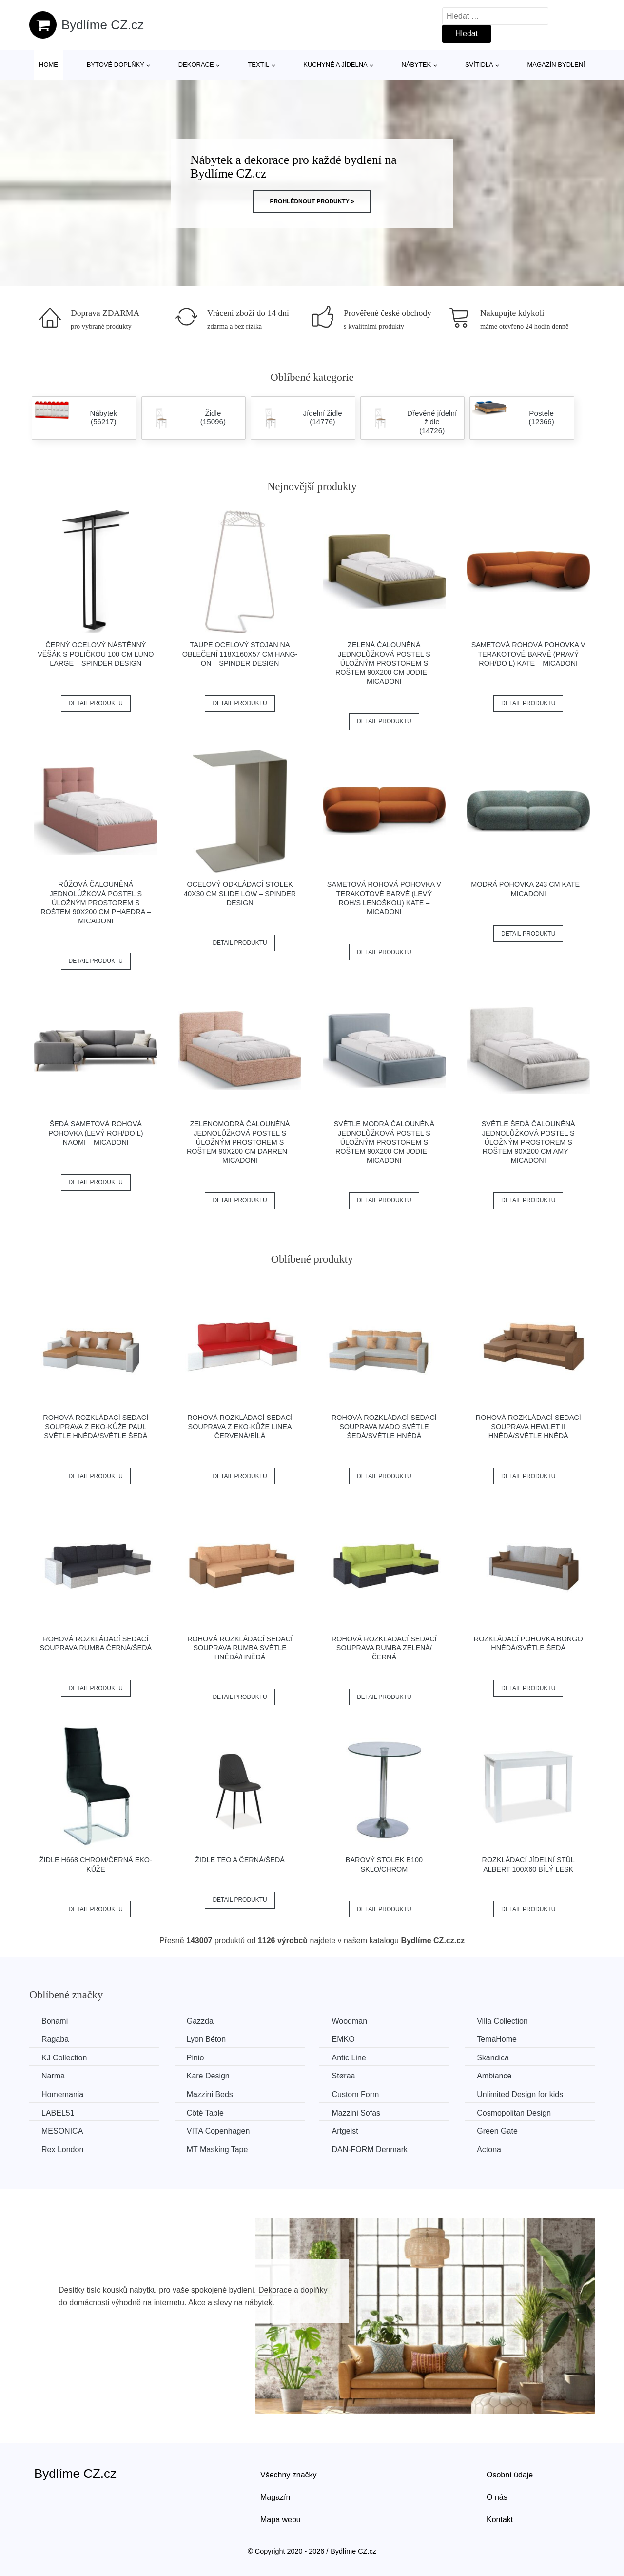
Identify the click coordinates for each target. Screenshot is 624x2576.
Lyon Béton (206, 2039)
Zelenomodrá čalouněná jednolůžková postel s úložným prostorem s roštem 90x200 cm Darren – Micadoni (240, 1142)
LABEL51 (58, 2113)
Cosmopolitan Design (514, 2113)
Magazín (275, 2497)
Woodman (349, 2021)
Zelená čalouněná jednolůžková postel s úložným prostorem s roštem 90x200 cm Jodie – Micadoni (384, 663)
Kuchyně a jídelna (335, 64)
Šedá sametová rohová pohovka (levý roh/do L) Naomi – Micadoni (95, 1133)
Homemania (62, 2094)
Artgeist (345, 2131)
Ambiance (494, 2076)
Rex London (62, 2149)
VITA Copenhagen (218, 2131)
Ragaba (55, 2039)
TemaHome (497, 2039)
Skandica (493, 2058)
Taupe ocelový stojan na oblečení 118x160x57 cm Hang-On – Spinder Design (240, 654)
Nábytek (416, 64)
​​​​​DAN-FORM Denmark (370, 2149)
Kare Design (208, 2076)
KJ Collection (64, 2058)
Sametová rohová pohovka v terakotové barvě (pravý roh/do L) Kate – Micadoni (528, 654)
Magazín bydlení (556, 64)
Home (48, 64)
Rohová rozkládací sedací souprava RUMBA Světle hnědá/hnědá (239, 1648)
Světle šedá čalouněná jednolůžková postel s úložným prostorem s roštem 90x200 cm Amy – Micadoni (528, 1142)
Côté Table (205, 2113)
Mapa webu (280, 2520)
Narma (53, 2076)
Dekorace (196, 64)
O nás (497, 2497)
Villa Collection (502, 2021)
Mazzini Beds (210, 2094)
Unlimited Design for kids (520, 2094)
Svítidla (479, 64)
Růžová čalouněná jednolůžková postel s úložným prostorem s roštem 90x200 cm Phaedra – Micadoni (95, 902)
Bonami (54, 2021)
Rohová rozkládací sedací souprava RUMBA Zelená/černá (384, 1648)
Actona (489, 2149)
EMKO (343, 2039)
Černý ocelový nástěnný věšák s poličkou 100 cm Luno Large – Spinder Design (96, 654)
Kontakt (500, 2520)
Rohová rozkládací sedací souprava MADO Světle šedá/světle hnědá (384, 1426)
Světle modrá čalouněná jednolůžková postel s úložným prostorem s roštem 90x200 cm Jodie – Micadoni (384, 1142)
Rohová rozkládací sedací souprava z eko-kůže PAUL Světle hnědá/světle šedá (95, 1426)
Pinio (195, 2058)
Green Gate (497, 2131)
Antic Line (349, 2058)
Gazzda (200, 2021)
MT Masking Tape (217, 2149)
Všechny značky (288, 2475)
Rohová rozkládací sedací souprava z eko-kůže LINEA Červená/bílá (239, 1426)
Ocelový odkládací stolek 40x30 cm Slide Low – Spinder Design (240, 893)
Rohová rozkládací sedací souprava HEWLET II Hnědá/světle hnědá (528, 1426)
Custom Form (355, 2094)
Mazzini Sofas (356, 2113)
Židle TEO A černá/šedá (240, 1860)
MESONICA (62, 2131)
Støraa (343, 2076)
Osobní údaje (510, 2475)
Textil (258, 64)
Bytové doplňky (115, 64)
